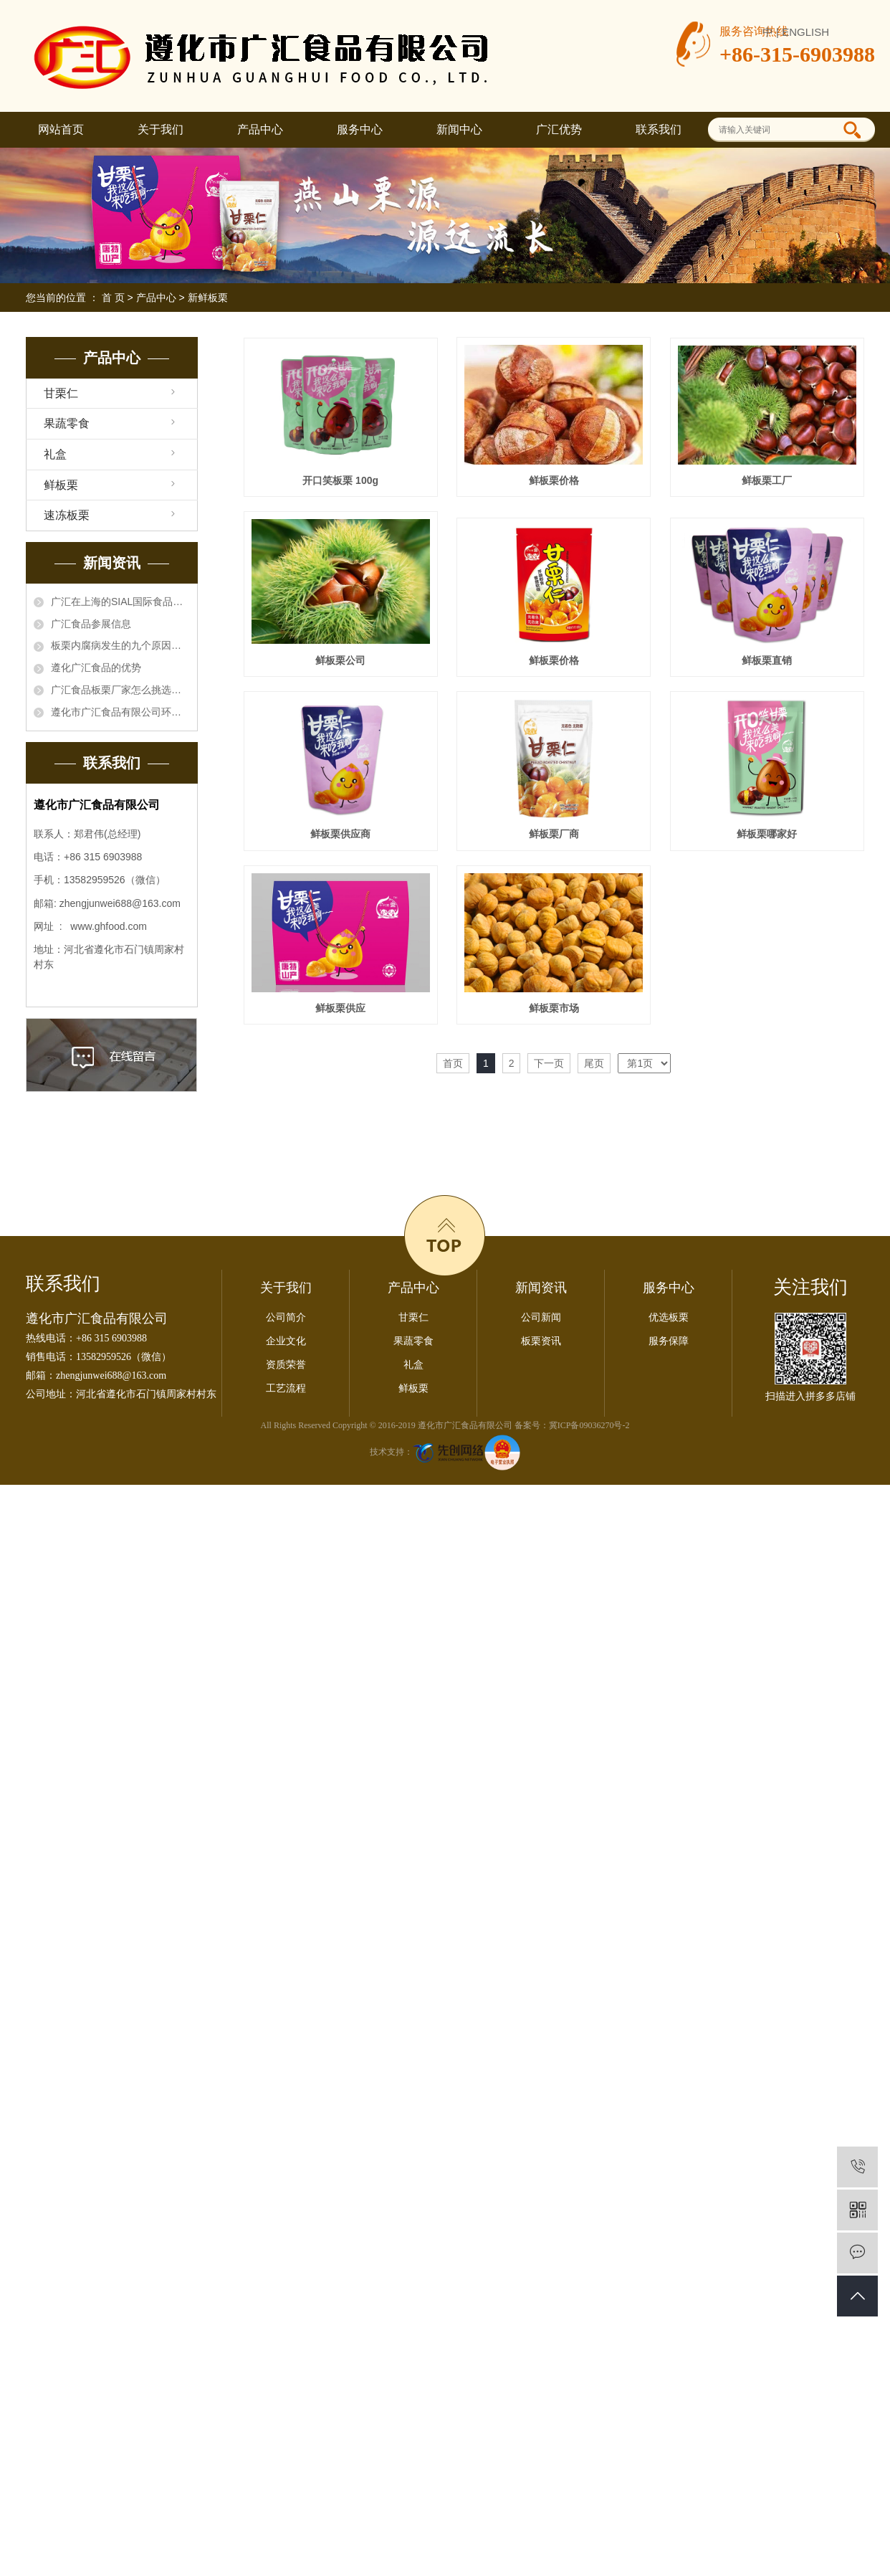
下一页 (549, 1426)
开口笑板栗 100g (343, 482)
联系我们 (658, 129)
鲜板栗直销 (559, 841)
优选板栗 (669, 1662)
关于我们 (160, 129)
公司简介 (286, 1662)
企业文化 (286, 1686)
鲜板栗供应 (559, 1193)
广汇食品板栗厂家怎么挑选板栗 (120, 689)
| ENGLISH (802, 32)
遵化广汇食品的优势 (96, 667)
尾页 (594, 1426)
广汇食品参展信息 (91, 623)
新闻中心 (459, 129)
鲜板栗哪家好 (342, 1193)
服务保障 (669, 1686)
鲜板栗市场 (342, 1370)
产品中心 (260, 129)
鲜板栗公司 (559, 665)
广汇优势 (559, 129)
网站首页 (61, 129)
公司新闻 (541, 1662)
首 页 (113, 297)
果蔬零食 (67, 423)
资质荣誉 (286, 1709)
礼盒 (55, 454)
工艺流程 (286, 1733)
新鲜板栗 (208, 297)
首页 (453, 1426)
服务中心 (360, 129)
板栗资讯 (541, 1686)
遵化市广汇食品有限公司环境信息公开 (120, 712)
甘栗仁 (61, 393)
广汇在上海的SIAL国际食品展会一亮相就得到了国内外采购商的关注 (120, 601)
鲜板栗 (61, 485)
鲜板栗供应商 (342, 1018)
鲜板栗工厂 (342, 665)
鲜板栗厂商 (559, 1018)
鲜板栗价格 (559, 482)
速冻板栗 (67, 515)
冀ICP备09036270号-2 (589, 1770)
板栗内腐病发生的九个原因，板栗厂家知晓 (120, 645)
